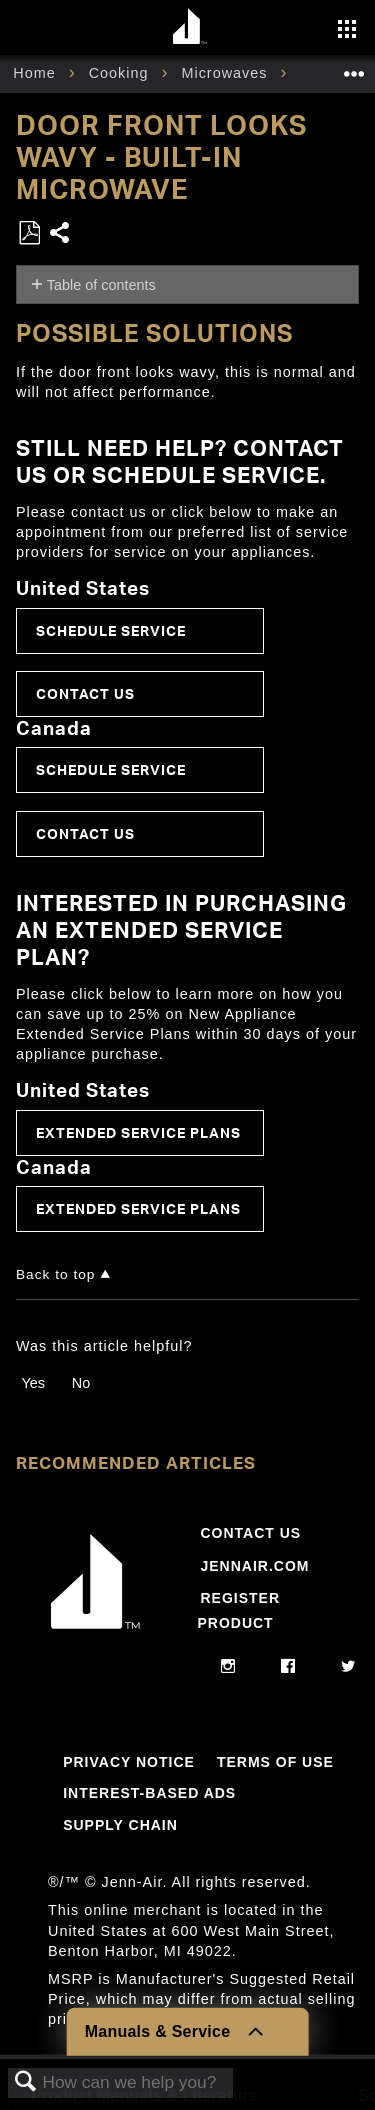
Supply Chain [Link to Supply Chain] (120, 1825)
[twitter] (348, 1667)
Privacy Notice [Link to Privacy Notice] (129, 1762)
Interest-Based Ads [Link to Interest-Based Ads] (149, 1793)
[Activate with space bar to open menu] (347, 31)
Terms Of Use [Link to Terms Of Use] (275, 1762)
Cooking (121, 73)
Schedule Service (111, 630)
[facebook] (288, 1667)
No (81, 1383)
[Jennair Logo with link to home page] (95, 1633)
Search (26, 2082)
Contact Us (85, 693)
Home (36, 73)
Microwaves (226, 73)
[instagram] (228, 1667)
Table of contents (101, 285)
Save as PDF (29, 233)
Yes (32, 1383)
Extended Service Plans (138, 1132)
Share (60, 234)
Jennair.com (254, 1566)
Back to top (55, 1274)
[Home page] (190, 27)
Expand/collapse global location (354, 67)
